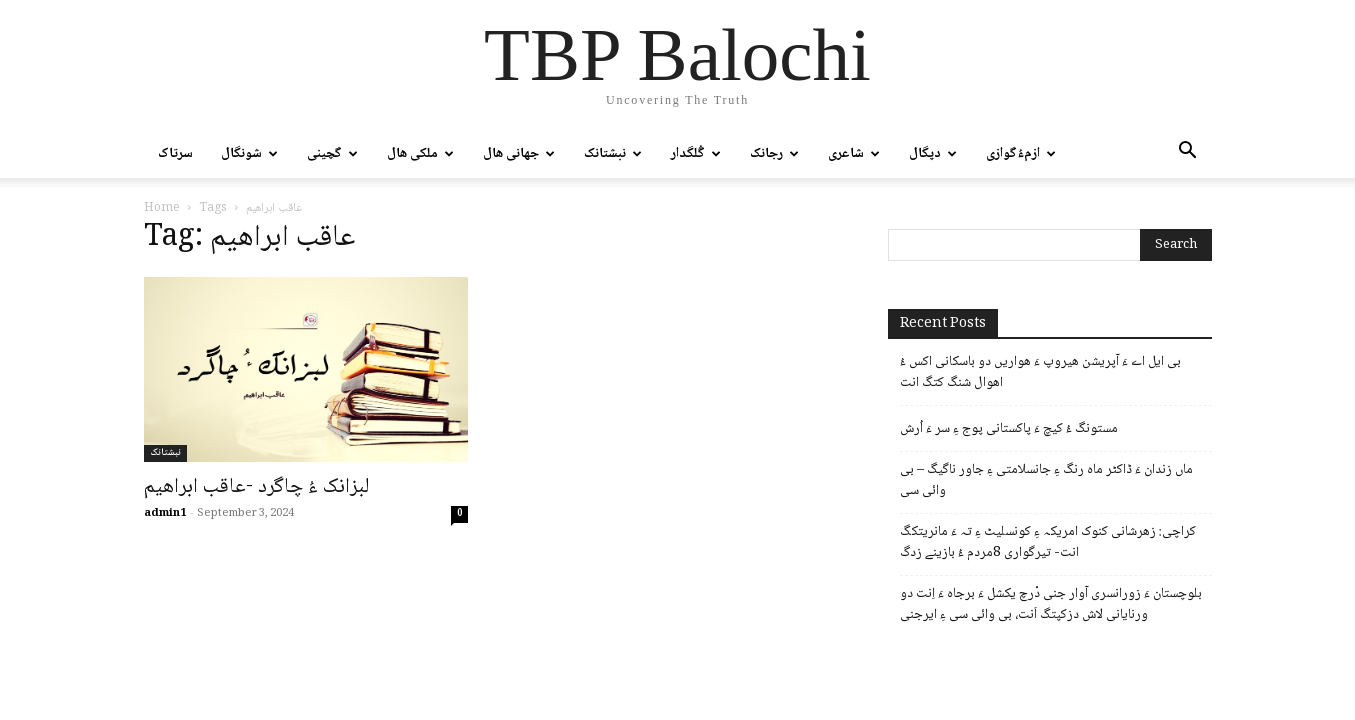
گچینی (332, 154)
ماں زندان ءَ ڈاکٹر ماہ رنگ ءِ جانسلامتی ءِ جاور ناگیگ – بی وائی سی (1046, 481)
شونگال (249, 154)
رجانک (774, 154)
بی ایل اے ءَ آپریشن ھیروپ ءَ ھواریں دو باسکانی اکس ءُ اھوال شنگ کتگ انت (1040, 373)
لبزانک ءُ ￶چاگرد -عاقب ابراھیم (257, 487)
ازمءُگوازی (1021, 154)
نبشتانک (613, 154)
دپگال (933, 154)
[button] (1188, 155)
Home (162, 208)
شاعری (854, 154)
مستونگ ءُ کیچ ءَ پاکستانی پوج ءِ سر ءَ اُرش (1009, 429)
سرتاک (175, 154)
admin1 (165, 513)
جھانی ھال (519, 154)
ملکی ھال (420, 154)
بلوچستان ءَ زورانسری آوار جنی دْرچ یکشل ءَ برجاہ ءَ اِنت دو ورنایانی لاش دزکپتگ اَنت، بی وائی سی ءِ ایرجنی (1051, 605)
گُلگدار (696, 154)
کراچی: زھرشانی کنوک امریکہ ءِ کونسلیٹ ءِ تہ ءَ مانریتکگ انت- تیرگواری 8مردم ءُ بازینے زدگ (1048, 543)
